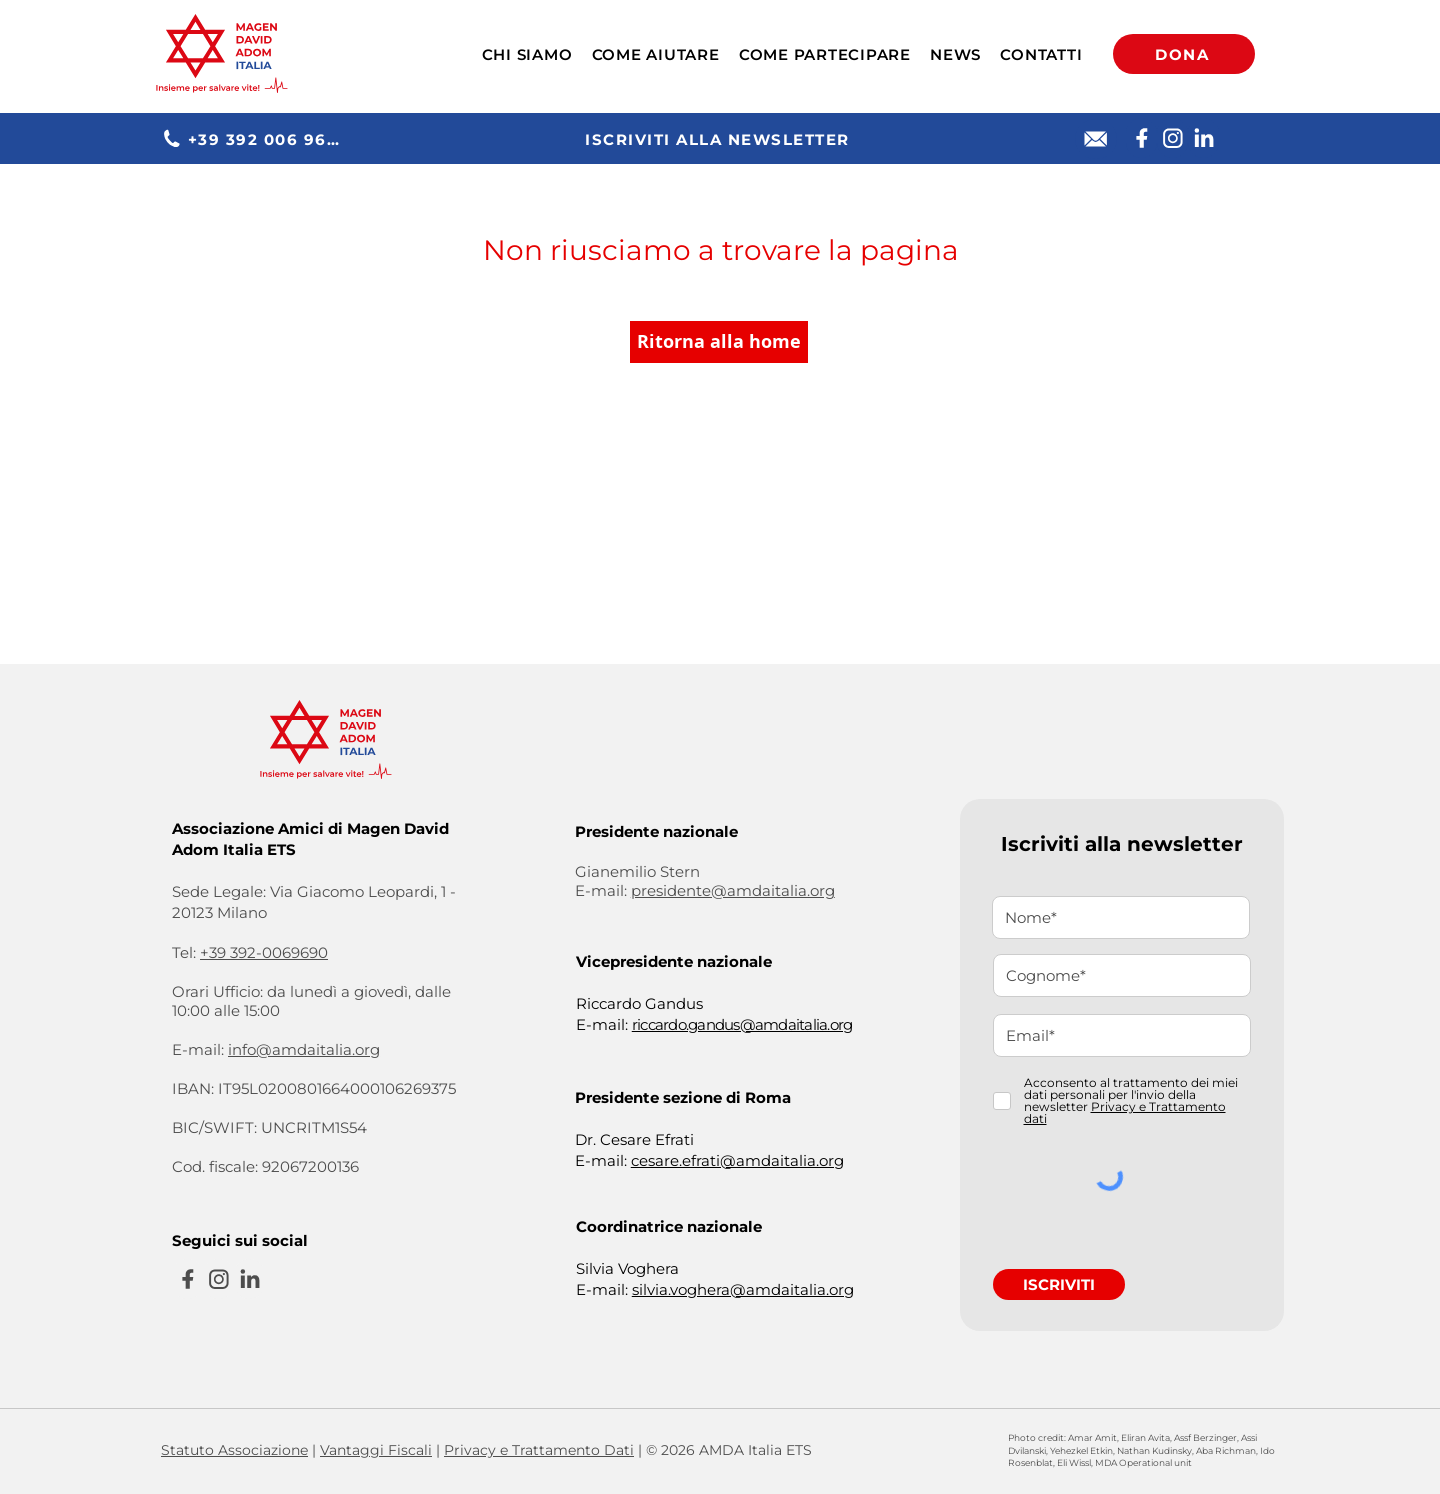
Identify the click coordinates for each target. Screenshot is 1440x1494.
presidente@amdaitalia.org (733, 890)
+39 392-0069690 (264, 952)
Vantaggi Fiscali (376, 1450)
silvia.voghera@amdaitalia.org (743, 1289)
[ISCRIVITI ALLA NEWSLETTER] (719, 139)
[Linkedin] (1203, 138)
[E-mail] (1096, 139)
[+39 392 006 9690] (255, 139)
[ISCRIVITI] (1059, 1284)
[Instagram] (1172, 138)
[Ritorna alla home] (719, 342)
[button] (527, 54)
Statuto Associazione (234, 1450)
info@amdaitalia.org (304, 1049)
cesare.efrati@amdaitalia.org (737, 1160)
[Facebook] (1141, 138)
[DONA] (1184, 54)
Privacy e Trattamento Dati (539, 1450)
